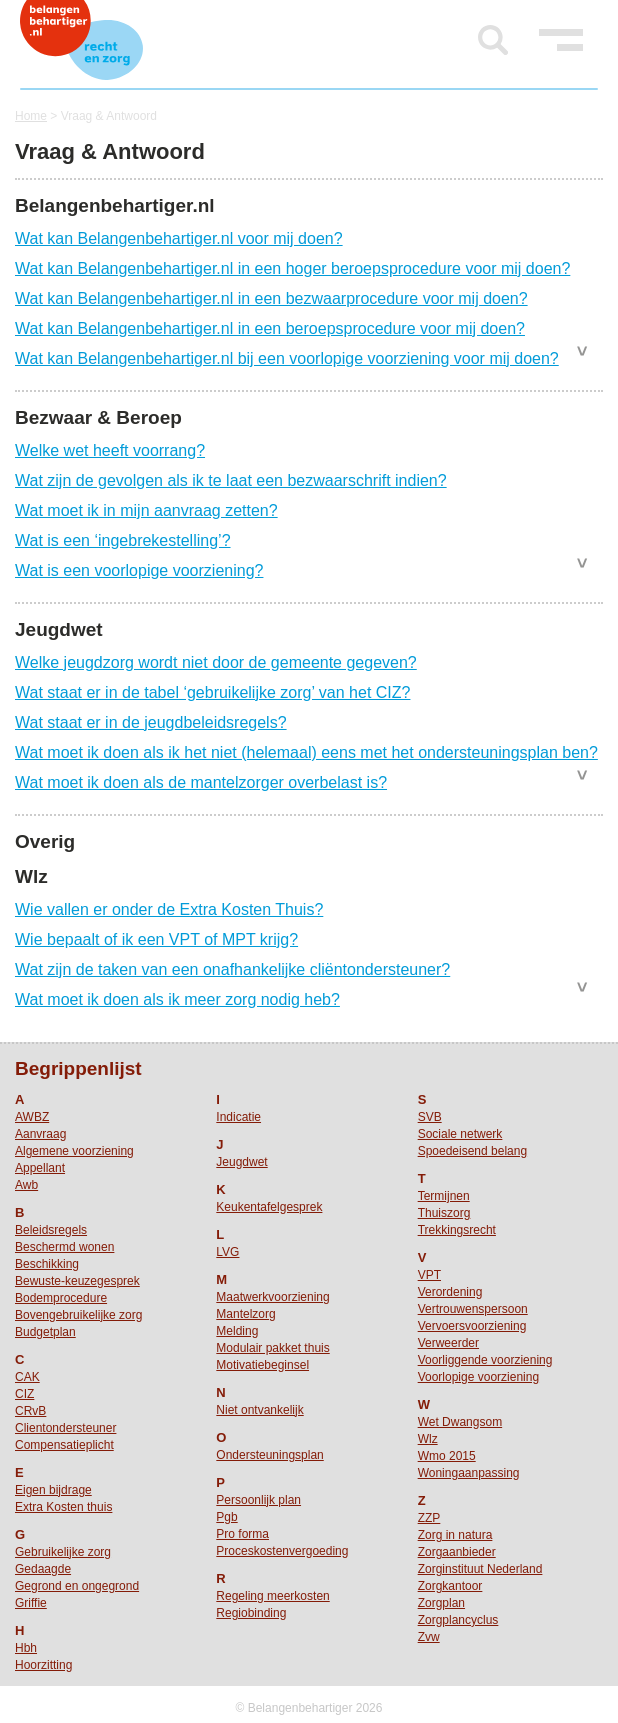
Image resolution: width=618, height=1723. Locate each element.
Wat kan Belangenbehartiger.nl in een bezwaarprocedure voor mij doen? (271, 298)
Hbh (26, 1648)
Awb (26, 1185)
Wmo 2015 (447, 1456)
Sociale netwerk (460, 1134)
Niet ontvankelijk (259, 1410)
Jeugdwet (241, 1162)
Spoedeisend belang (472, 1151)
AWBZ (32, 1117)
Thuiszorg (444, 1213)
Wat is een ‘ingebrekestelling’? (123, 540)
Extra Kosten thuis (63, 1507)
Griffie (31, 1603)
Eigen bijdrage (53, 1490)
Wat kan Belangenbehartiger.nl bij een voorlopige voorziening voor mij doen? (287, 358)
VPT (429, 1275)
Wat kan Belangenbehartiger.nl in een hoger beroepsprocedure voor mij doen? (292, 268)
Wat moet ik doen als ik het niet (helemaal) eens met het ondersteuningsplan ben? (306, 752)
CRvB (30, 1411)
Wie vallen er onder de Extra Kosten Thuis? (169, 909)
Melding (237, 1331)
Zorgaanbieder (457, 1552)
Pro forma (242, 1534)
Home (31, 116)
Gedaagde (43, 1569)
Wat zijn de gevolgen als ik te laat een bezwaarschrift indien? (231, 480)
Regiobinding (251, 1613)
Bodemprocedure (61, 1298)
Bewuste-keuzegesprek (77, 1281)
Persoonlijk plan (258, 1500)
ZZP (429, 1518)
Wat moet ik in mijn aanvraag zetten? (146, 510)
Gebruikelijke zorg (63, 1552)
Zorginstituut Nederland (480, 1569)
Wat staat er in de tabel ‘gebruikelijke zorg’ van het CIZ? (212, 692)
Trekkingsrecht (457, 1230)
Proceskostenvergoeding (282, 1551)
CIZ (24, 1394)
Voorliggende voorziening (485, 1360)
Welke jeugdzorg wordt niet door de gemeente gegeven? (216, 662)
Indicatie (238, 1117)
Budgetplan (45, 1332)
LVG (227, 1252)
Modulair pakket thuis (272, 1348)
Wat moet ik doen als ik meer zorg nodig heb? (177, 999)
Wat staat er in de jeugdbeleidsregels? (151, 722)
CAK (27, 1377)
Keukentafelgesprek (269, 1207)
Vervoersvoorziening (472, 1326)
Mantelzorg (245, 1314)
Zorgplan (441, 1603)
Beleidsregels (51, 1230)
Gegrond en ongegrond (77, 1586)
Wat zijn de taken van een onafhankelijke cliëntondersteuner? (232, 969)
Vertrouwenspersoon (473, 1309)
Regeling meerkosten (272, 1596)
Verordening (450, 1292)
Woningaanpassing (469, 1473)
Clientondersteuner (65, 1428)
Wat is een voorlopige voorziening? (139, 570)
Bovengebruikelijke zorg (78, 1315)
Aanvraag (40, 1134)
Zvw (429, 1637)
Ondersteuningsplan (269, 1455)
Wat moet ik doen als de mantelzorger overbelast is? (201, 782)
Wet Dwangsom (460, 1422)
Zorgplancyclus (458, 1620)
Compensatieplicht (64, 1445)
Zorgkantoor (450, 1586)
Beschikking (47, 1264)
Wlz (428, 1439)
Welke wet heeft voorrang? (110, 450)
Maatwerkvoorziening (272, 1297)
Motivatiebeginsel (262, 1365)
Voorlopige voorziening (478, 1377)
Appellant (40, 1168)
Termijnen (444, 1196)
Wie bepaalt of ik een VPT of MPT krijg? (156, 939)
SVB (430, 1117)
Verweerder (448, 1343)
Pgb (226, 1517)
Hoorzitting (43, 1665)
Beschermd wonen (64, 1247)
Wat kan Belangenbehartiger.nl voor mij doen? (179, 238)
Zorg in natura (455, 1535)
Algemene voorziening (74, 1151)
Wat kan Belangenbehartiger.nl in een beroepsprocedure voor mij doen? (270, 328)
